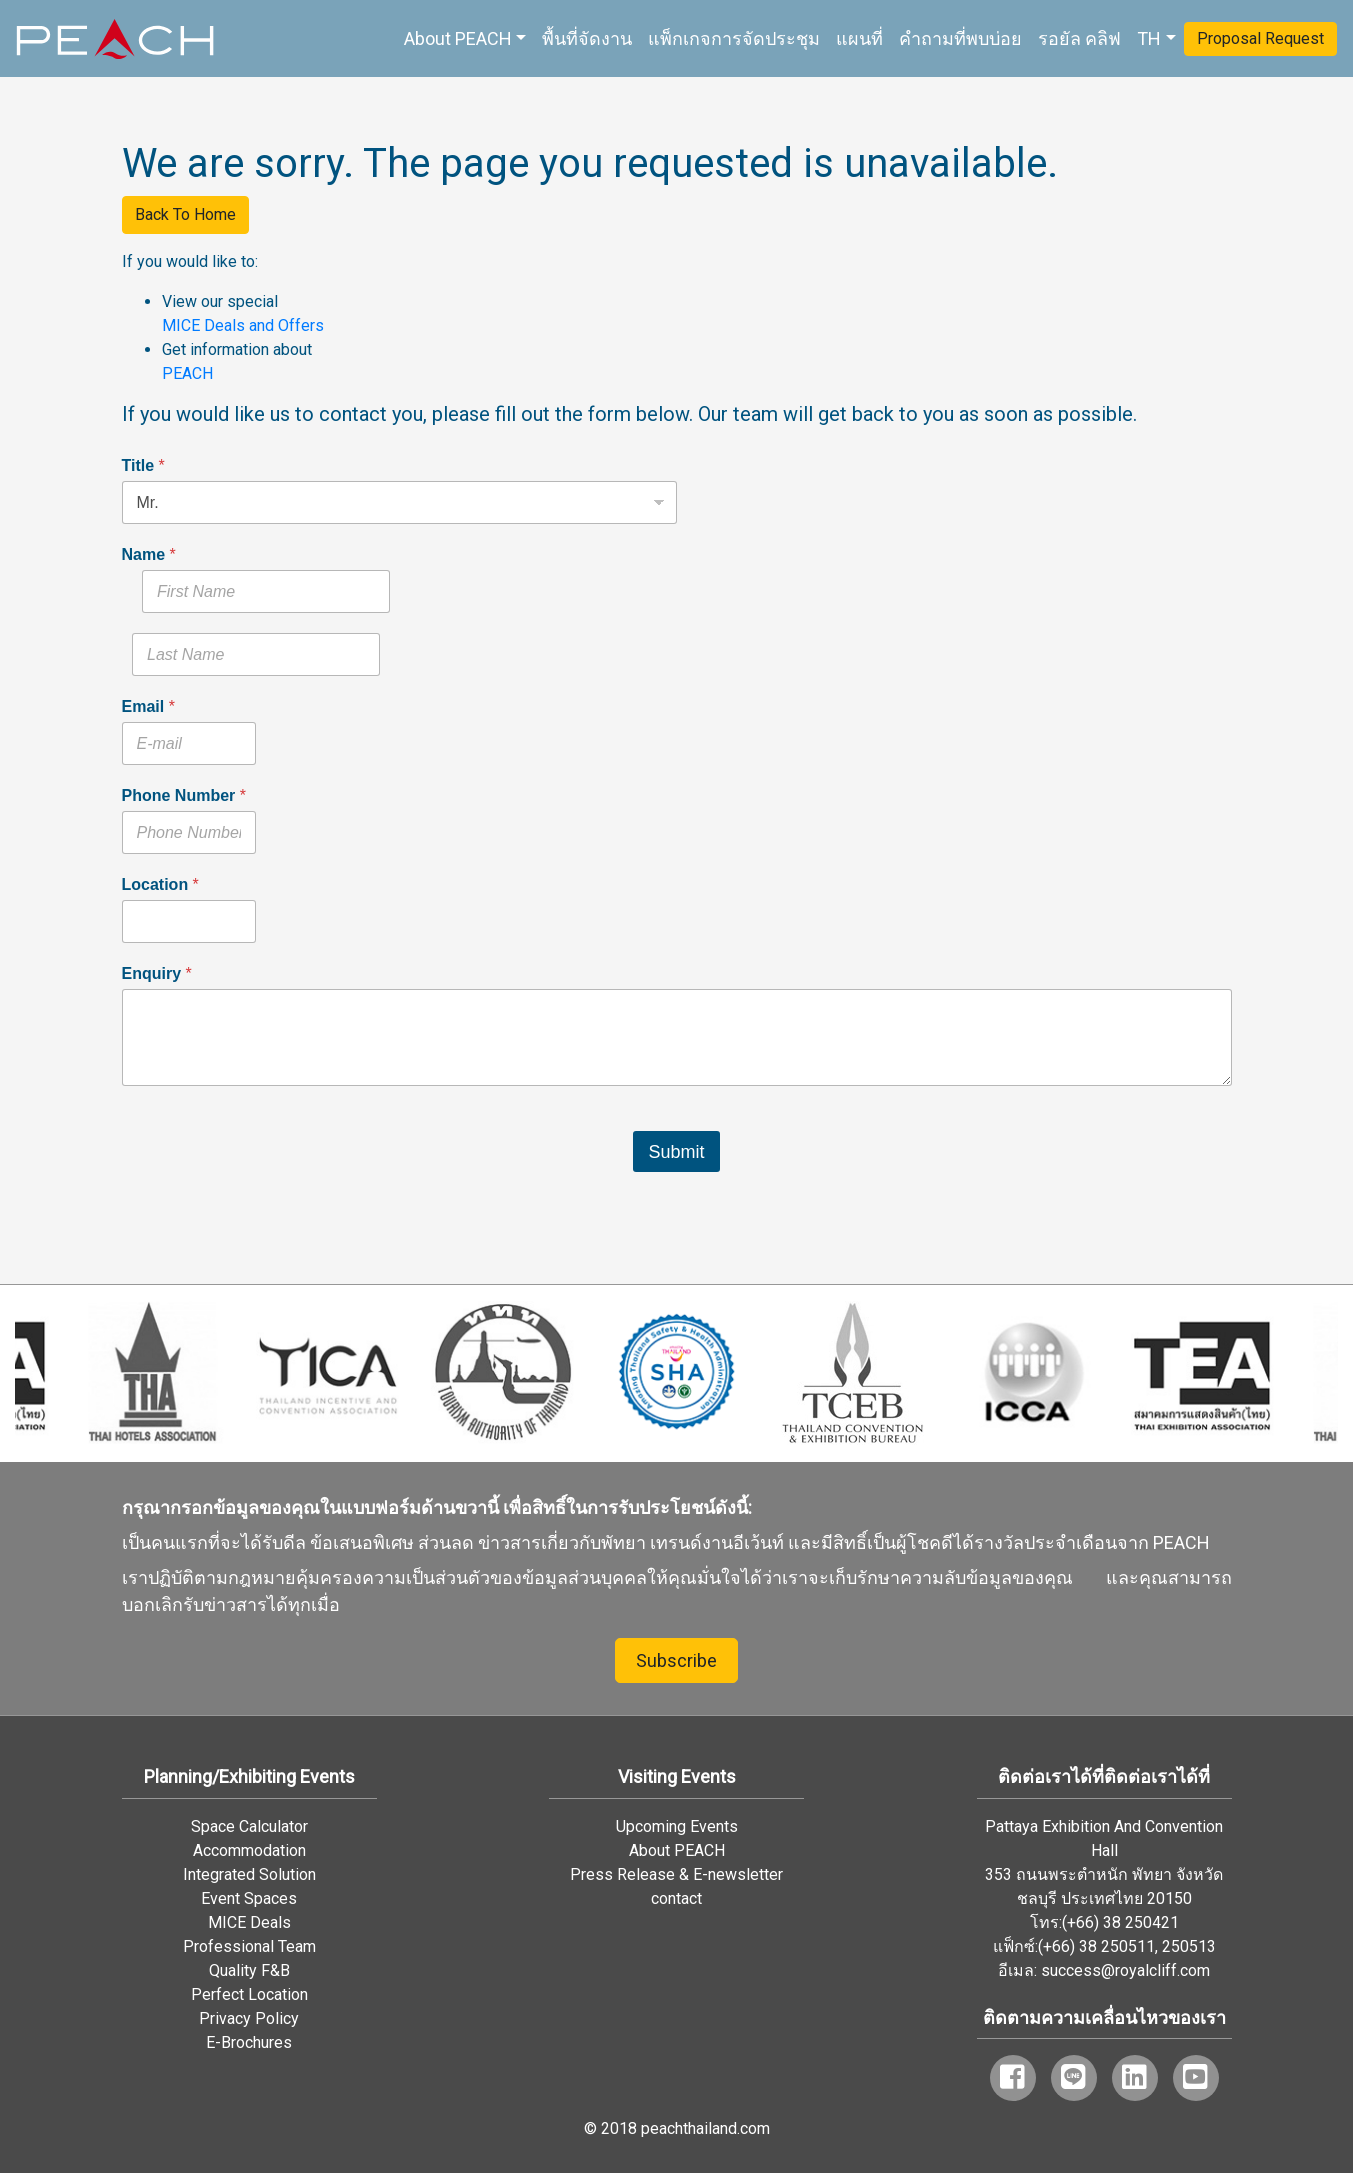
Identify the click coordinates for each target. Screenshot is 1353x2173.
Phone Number (184, 795)
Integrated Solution (249, 1874)
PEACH (187, 373)
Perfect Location (249, 1994)
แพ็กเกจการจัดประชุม (734, 38)
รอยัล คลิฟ (1079, 38)
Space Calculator (249, 1826)
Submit (676, 1152)
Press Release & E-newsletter (676, 1874)
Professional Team (249, 1946)
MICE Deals (249, 1922)
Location (160, 884)
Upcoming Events (677, 1826)
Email (148, 706)
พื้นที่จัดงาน (587, 38)
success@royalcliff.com (1125, 1970)
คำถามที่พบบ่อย (960, 38)
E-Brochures (249, 2042)
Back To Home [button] (185, 214)
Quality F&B (249, 1970)
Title (143, 465)
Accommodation (249, 1850)
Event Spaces (249, 1898)
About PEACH (458, 38)
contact (676, 1898)
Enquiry (157, 973)
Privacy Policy (249, 2018)
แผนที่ (859, 38)
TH (1149, 38)
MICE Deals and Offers (243, 325)
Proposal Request (1260, 38)
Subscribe (676, 1660)
